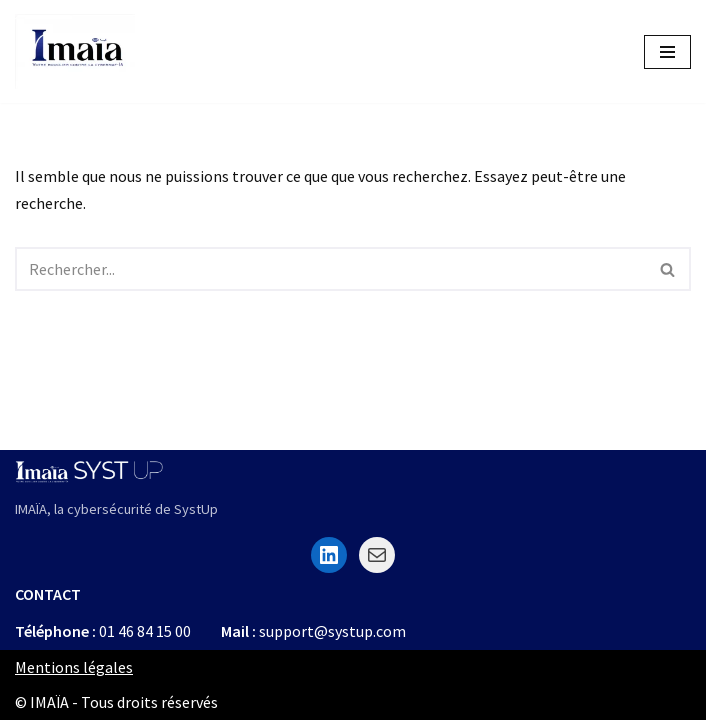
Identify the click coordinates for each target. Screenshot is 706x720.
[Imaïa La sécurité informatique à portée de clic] (75, 51)
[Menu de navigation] (667, 52)
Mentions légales (74, 667)
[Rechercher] (330, 269)
